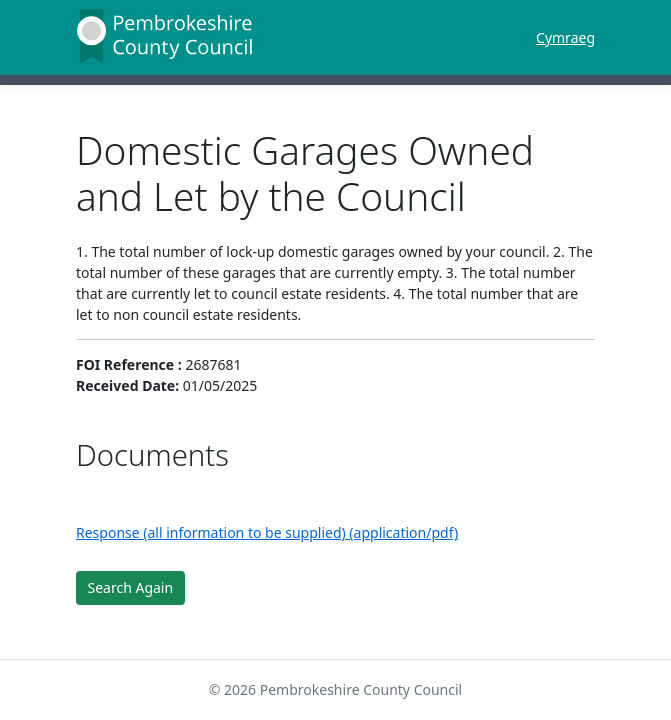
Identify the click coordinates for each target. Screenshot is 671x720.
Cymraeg (565, 37)
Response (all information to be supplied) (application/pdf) (267, 532)
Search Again (131, 587)
